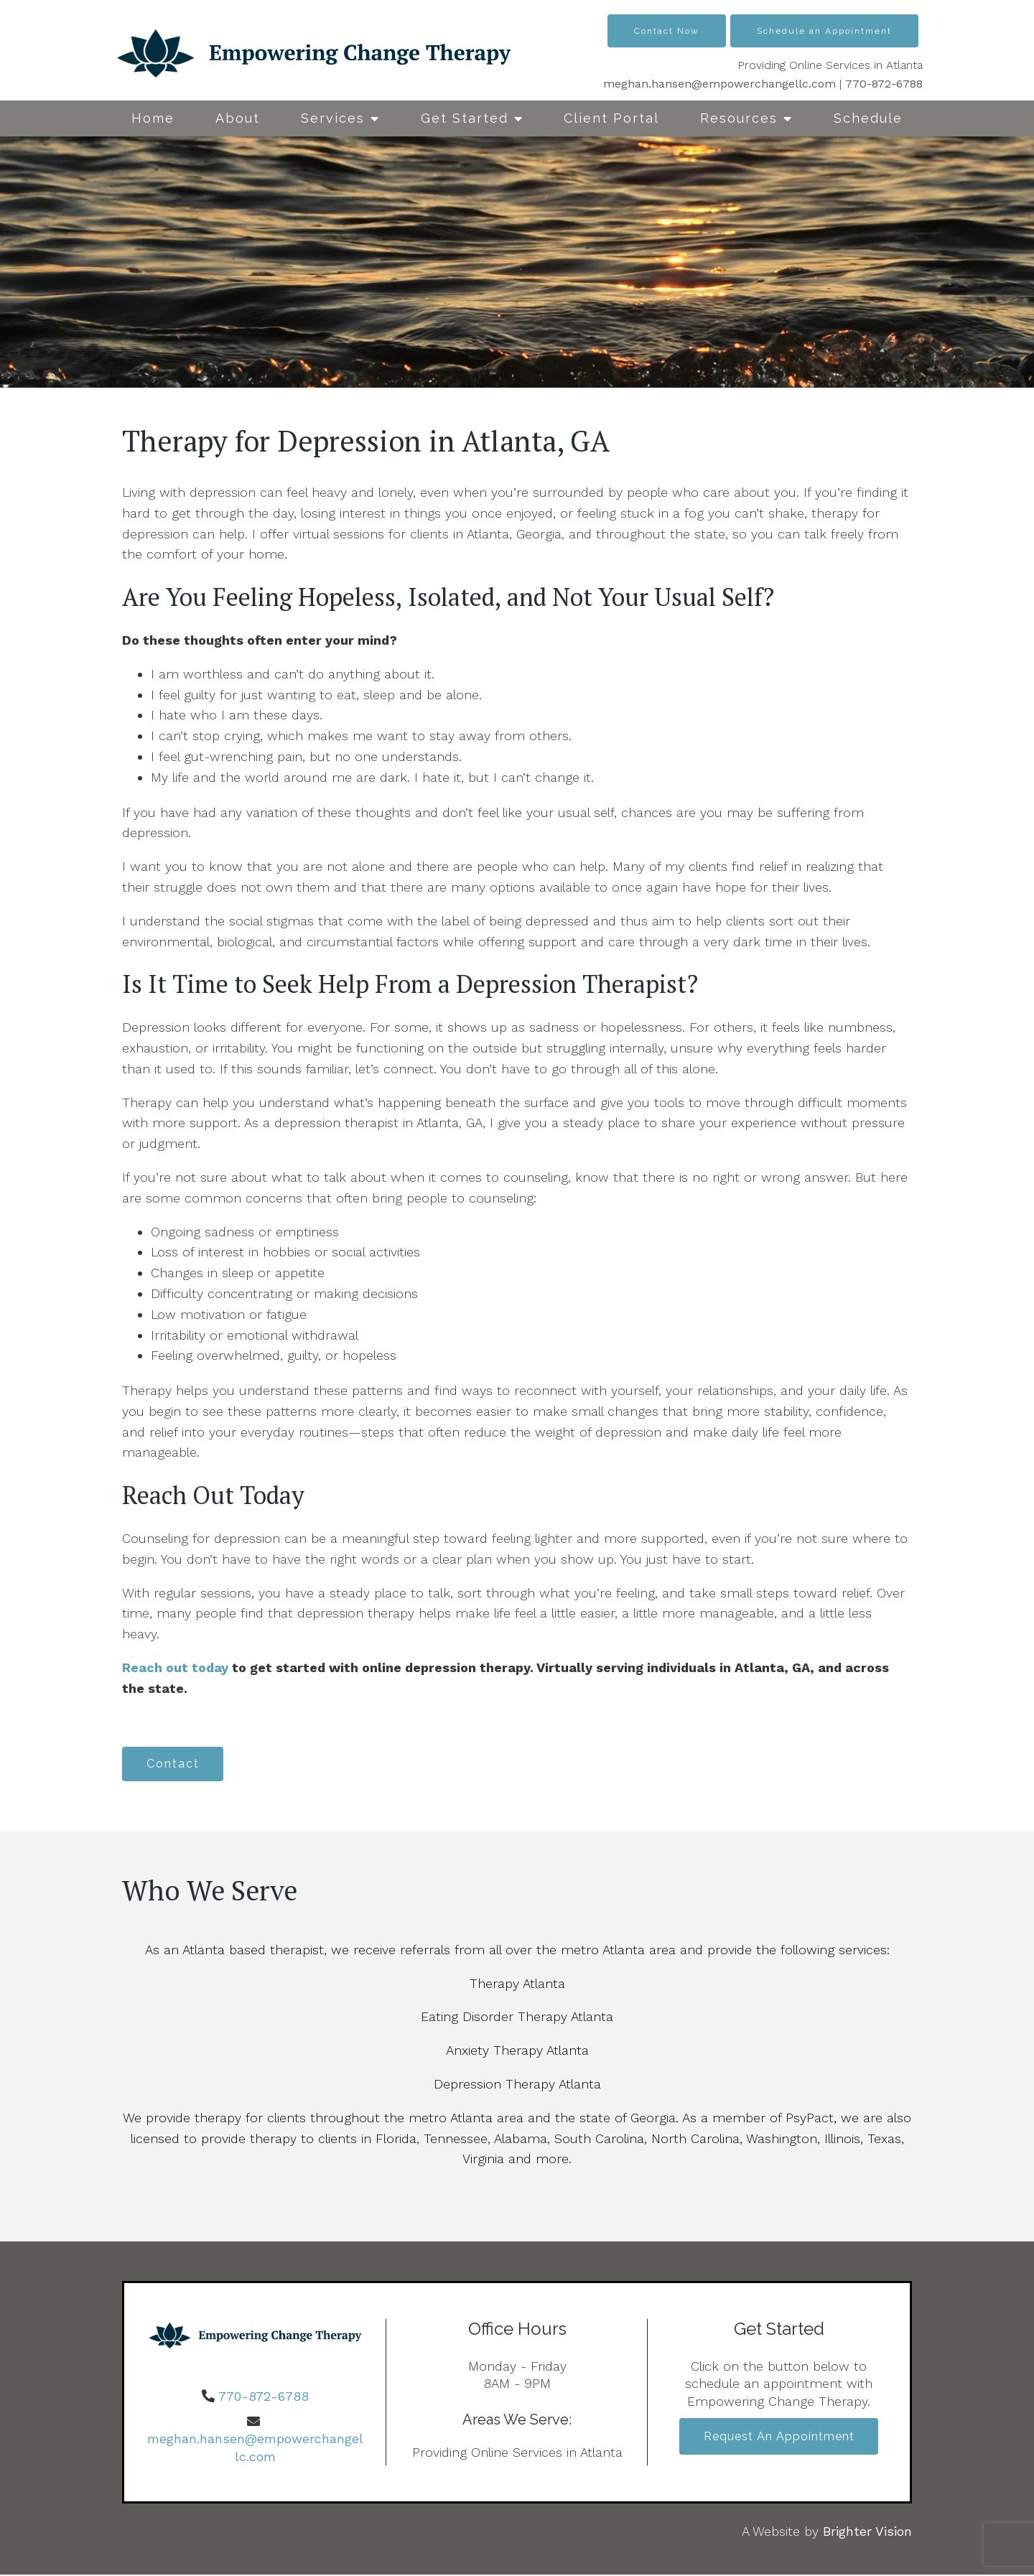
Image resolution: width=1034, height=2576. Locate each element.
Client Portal (611, 118)
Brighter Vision (867, 2532)
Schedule (868, 118)
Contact (175, 1764)
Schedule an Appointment (824, 31)
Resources (739, 118)
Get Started (464, 118)
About (237, 118)
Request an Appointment (779, 2438)
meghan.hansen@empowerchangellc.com (719, 83)
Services (333, 118)
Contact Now (666, 31)
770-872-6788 (884, 83)
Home (152, 118)
